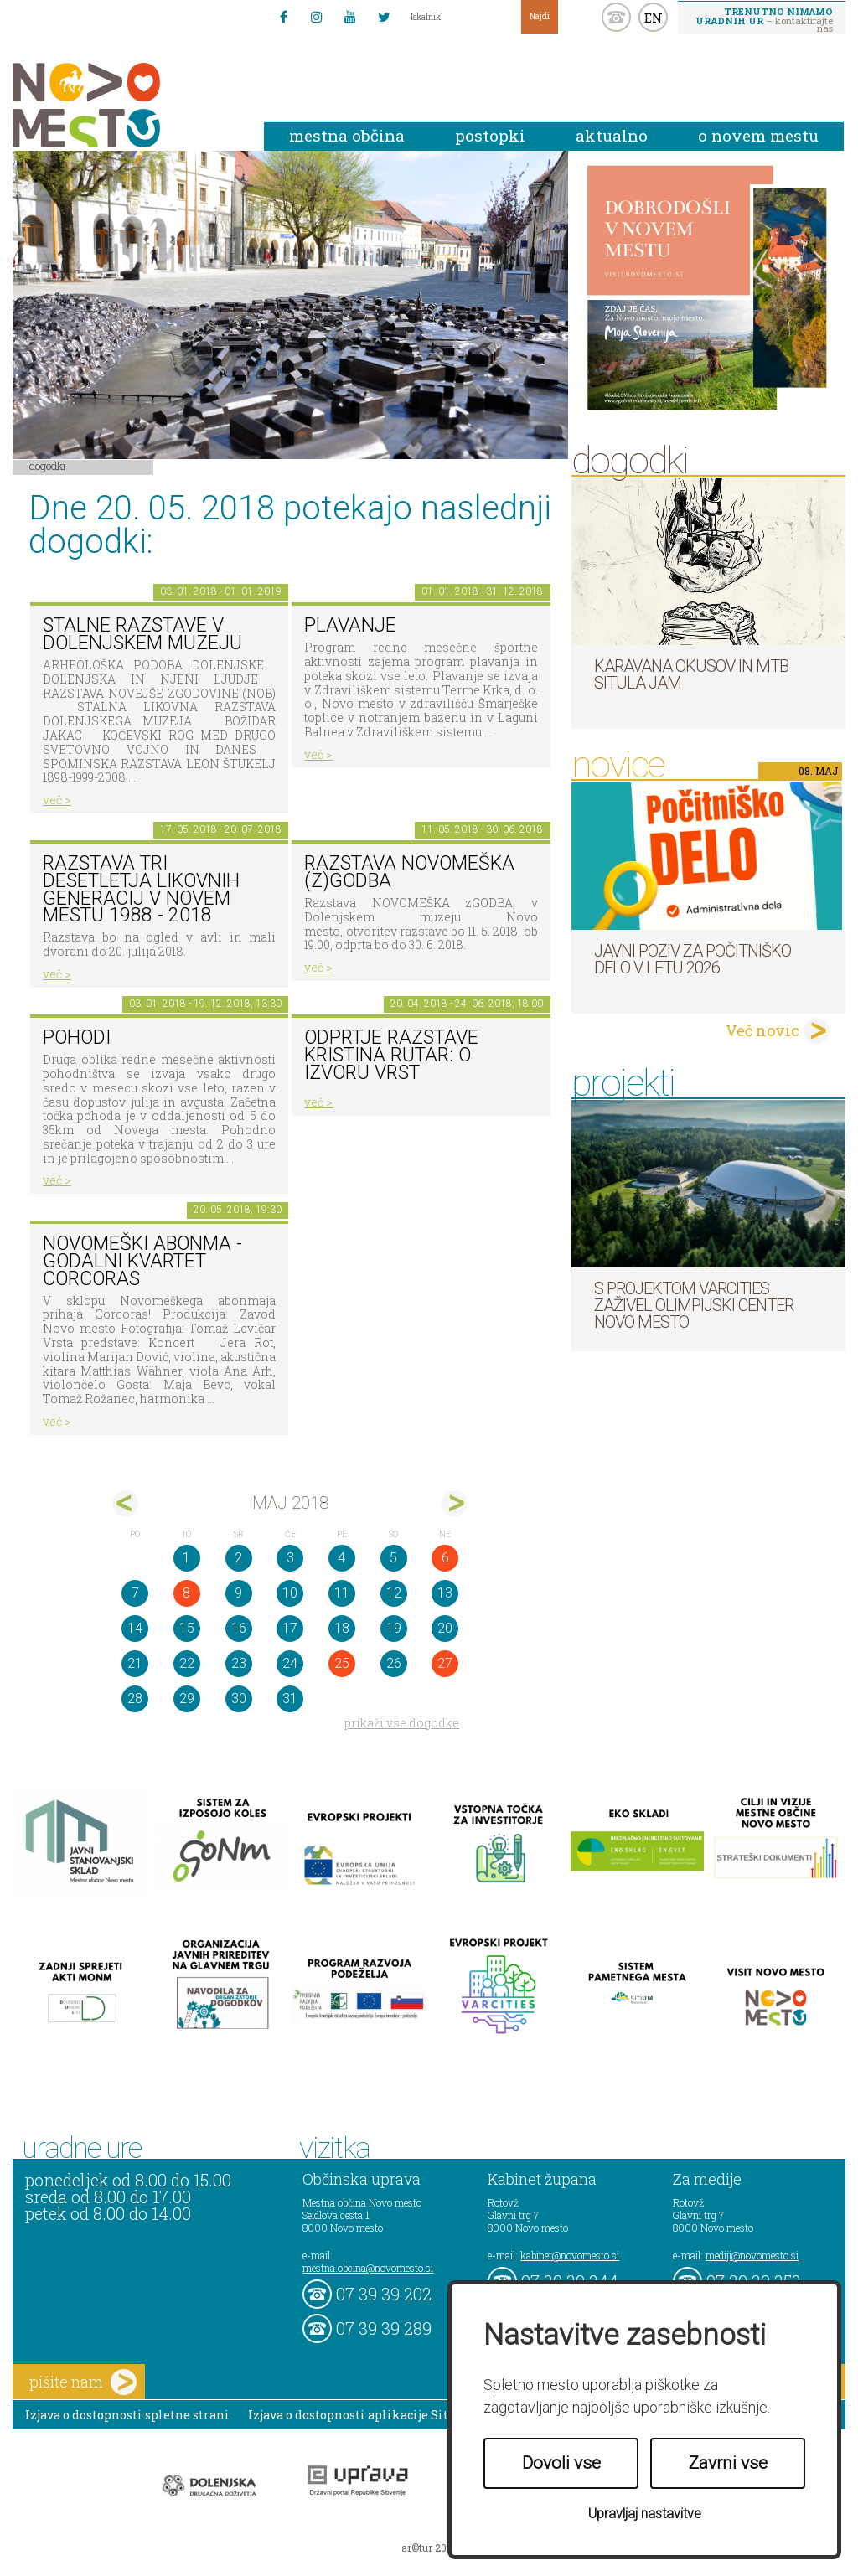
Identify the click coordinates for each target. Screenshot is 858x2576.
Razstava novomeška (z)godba (409, 872)
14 (134, 1628)
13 (444, 1593)
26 (393, 1663)
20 (444, 1628)
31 (289, 1698)
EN (653, 17)
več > (57, 800)
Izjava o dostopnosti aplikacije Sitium (360, 2415)
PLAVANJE (350, 625)
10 (289, 1593)
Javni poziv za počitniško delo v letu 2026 (692, 959)
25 (341, 1663)
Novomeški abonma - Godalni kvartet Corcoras (142, 1260)
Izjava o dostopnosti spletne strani (127, 2415)
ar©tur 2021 (429, 2547)
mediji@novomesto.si (752, 2255)
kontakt (616, 17)
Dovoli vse (561, 2463)
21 (134, 1663)
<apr (125, 1503)
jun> (455, 1503)
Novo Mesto (126, 105)
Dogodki (47, 465)
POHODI (77, 1037)
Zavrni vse (728, 2463)
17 (289, 1628)
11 (341, 1593)
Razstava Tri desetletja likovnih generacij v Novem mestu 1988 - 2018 (141, 889)
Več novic (762, 1030)
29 (186, 1698)
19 (393, 1628)
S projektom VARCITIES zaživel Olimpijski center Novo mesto (693, 1305)
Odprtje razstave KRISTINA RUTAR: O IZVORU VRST (391, 1054)
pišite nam (83, 2382)
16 (238, 1628)
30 (238, 1698)
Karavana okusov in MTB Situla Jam (691, 674)
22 (186, 1663)
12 (393, 1593)
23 (238, 1663)
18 (341, 1628)
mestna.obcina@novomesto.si (367, 2267)
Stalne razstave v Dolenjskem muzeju (142, 634)
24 (289, 1663)
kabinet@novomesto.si (569, 2255)
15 (186, 1628)
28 (134, 1698)
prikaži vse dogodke (401, 1723)
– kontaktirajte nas (764, 19)
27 (444, 1663)
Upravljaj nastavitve (644, 2514)
